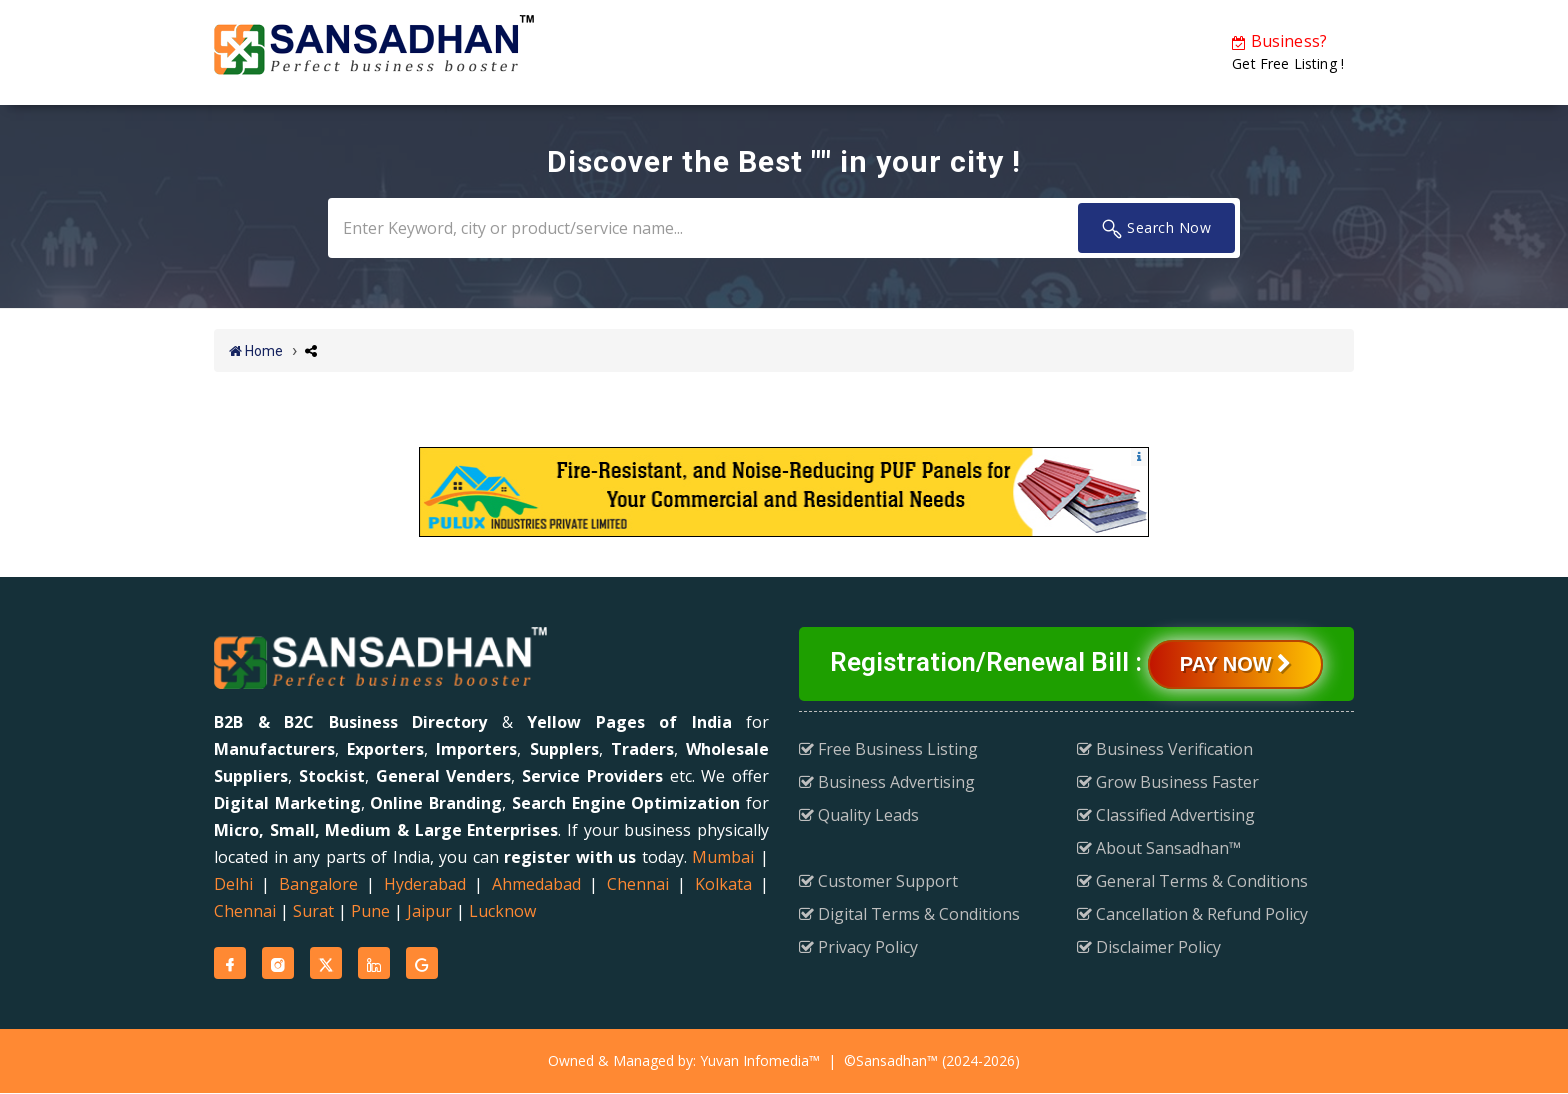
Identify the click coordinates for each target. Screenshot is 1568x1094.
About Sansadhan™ (1159, 847)
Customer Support (878, 880)
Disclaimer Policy (1149, 946)
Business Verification (1165, 748)
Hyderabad (425, 884)
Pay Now (1235, 663)
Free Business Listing (888, 748)
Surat (313, 911)
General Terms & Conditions (1192, 880)
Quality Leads (859, 814)
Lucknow (502, 911)
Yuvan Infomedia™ (760, 1060)
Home (256, 351)
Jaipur (429, 911)
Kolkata (723, 884)
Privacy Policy (858, 946)
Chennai (638, 884)
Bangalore (318, 884)
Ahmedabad (536, 884)
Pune (370, 911)
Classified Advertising (1166, 814)
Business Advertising (887, 781)
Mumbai (723, 857)
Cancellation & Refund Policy (1192, 913)
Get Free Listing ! (1288, 51)
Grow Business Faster (1168, 781)
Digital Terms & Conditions (909, 913)
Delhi (233, 884)
